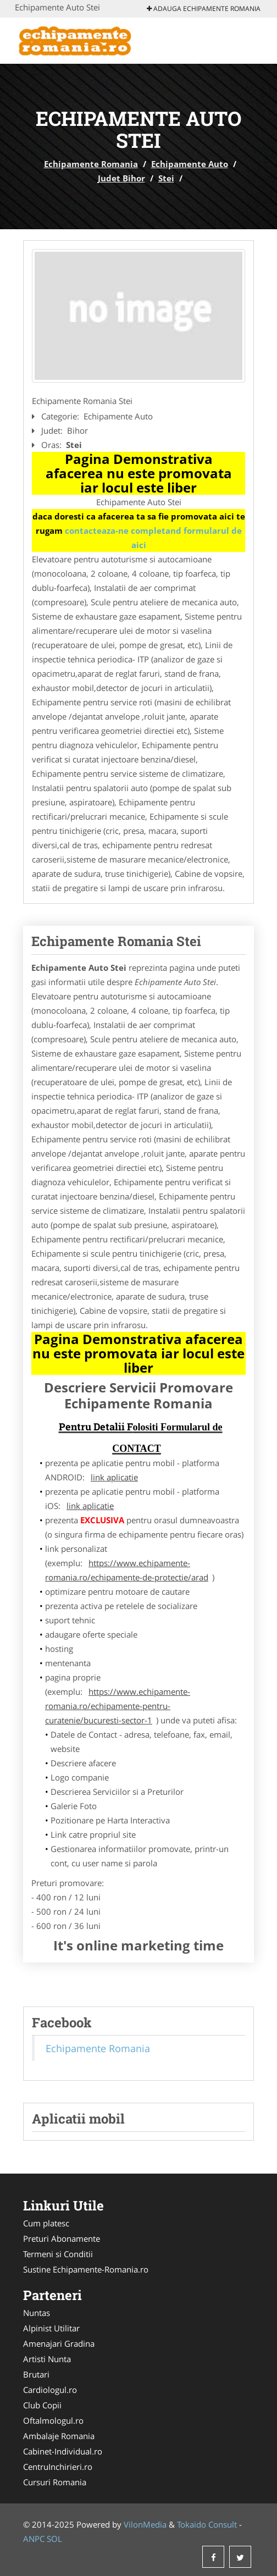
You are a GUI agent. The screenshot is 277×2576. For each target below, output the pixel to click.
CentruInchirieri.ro (57, 2467)
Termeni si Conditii (58, 2254)
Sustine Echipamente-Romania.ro (85, 2269)
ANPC (34, 2538)
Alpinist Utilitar (51, 2328)
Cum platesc (46, 2223)
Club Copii (42, 2405)
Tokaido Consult (207, 2524)
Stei (166, 178)
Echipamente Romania (91, 163)
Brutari (36, 2374)
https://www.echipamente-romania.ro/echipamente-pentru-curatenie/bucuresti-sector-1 (117, 1706)
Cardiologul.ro (50, 2390)
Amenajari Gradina (59, 2343)
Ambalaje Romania (59, 2436)
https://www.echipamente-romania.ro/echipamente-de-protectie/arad (126, 1570)
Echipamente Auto (189, 163)
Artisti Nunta (47, 2359)
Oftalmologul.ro (53, 2420)
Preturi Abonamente (61, 2238)
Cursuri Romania (54, 2482)
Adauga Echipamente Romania (204, 8)
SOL (54, 2538)
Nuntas (36, 2313)
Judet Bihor (121, 178)
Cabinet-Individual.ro (62, 2451)
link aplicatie (114, 1477)
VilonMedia (145, 2524)
